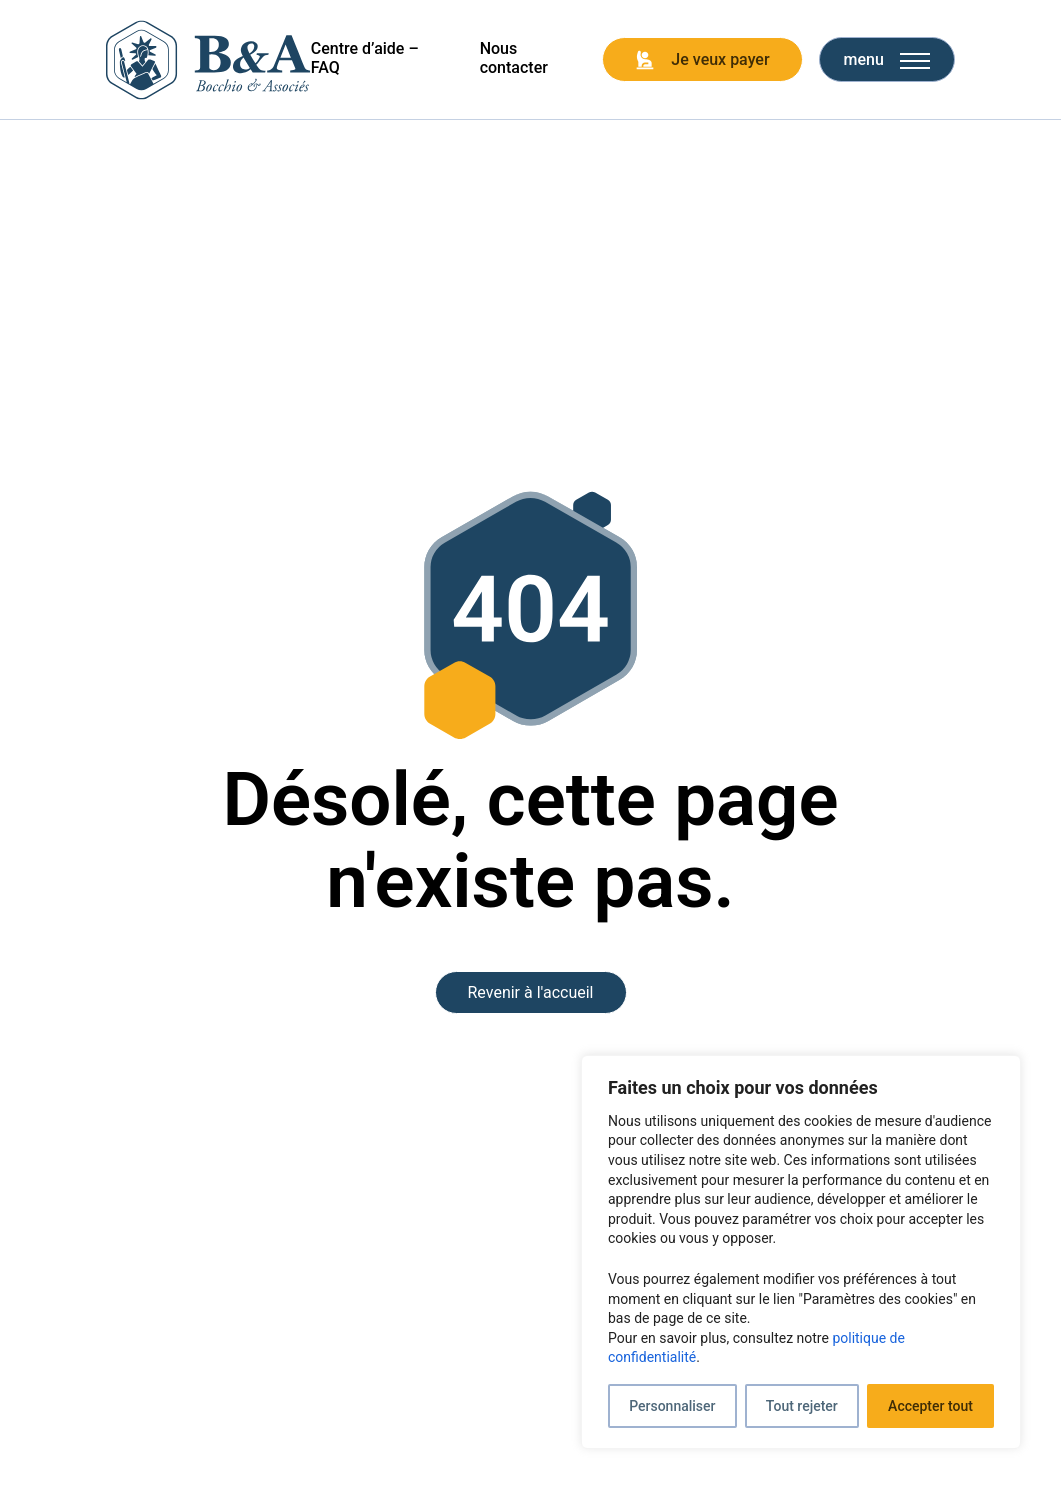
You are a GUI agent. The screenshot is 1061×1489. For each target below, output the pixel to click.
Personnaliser (672, 1406)
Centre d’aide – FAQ (365, 58)
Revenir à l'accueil (531, 992)
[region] (801, 1252)
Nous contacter (514, 58)
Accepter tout (930, 1406)
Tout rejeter (802, 1406)
